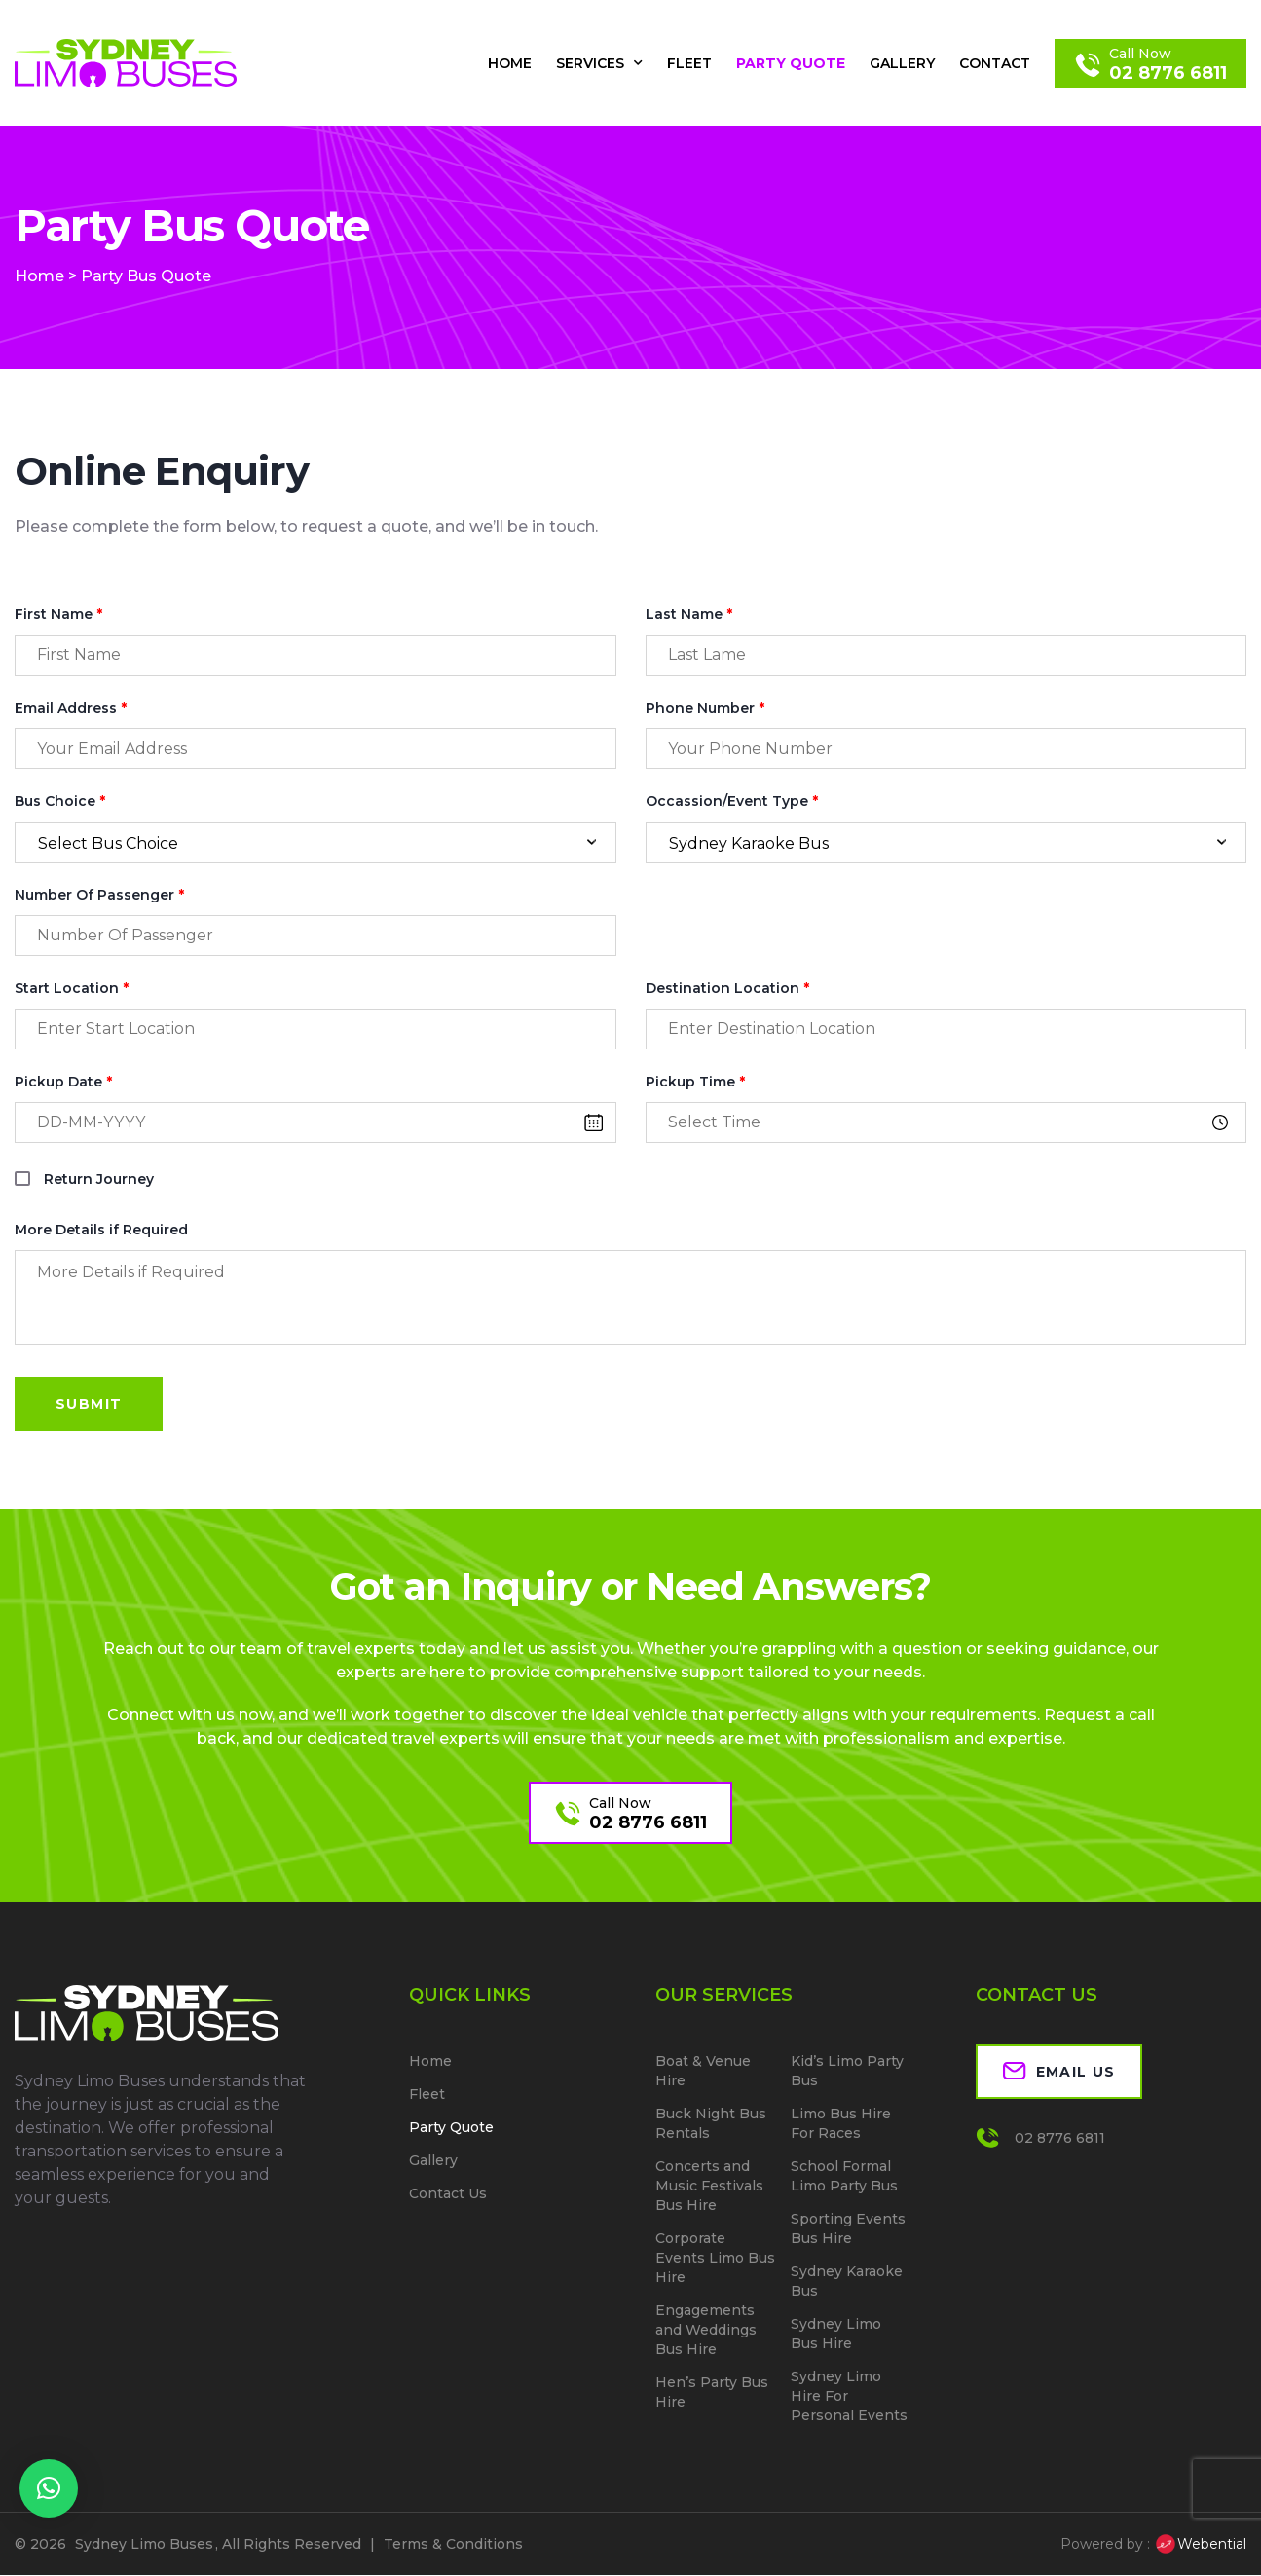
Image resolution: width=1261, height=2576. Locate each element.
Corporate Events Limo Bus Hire (715, 2258)
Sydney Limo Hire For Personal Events (849, 2397)
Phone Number (705, 708)
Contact (994, 63)
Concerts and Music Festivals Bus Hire (709, 2186)
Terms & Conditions (453, 2545)
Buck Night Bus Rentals (710, 2124)
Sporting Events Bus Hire (848, 2229)
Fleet (689, 63)
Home (510, 63)
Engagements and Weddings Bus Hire (706, 2330)
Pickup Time (695, 1082)
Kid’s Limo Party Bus (847, 2071)
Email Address (71, 708)
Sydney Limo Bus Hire (836, 2334)
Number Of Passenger (99, 895)
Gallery (902, 63)
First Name (58, 615)
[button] (48, 2488)
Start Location (72, 988)
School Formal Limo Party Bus (844, 2176)
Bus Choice (60, 801)
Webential (1200, 2545)
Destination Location (727, 988)
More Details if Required (101, 1230)
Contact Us (448, 2194)
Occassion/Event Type (732, 801)
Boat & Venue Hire (703, 2071)
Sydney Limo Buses (144, 2545)
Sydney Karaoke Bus (847, 2281)
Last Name (689, 615)
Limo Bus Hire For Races (841, 2124)
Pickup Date (63, 1082)
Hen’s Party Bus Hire (711, 2392)
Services (599, 63)
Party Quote (790, 63)
